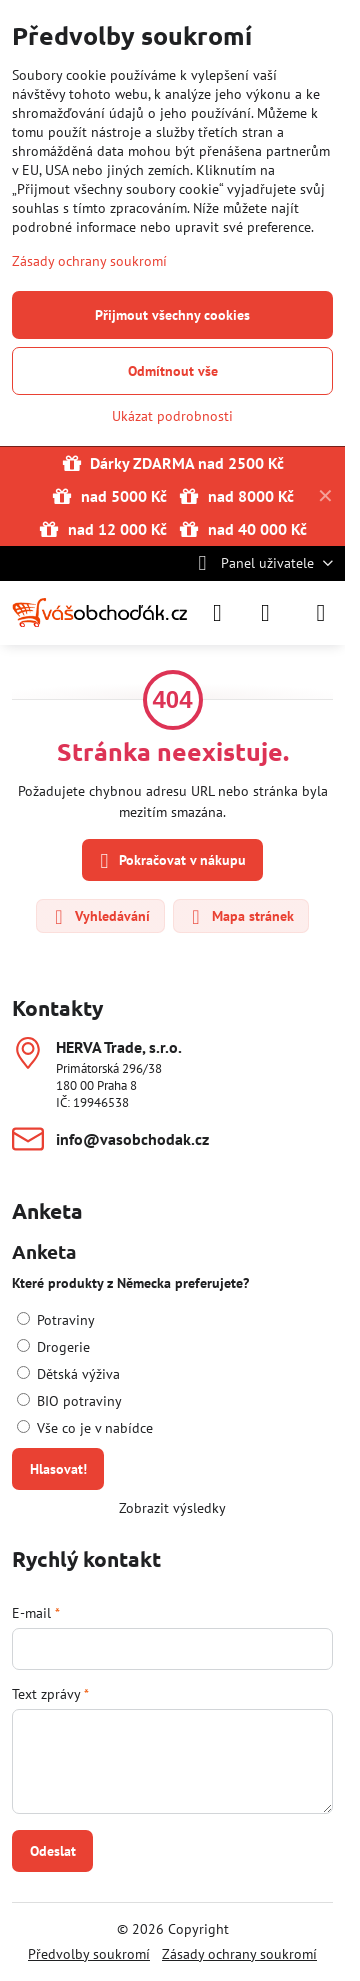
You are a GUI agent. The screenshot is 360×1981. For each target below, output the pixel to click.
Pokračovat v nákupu (170, 861)
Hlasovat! (58, 1469)
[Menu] (321, 613)
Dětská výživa (68, 1374)
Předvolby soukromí (89, 1954)
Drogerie (53, 1347)
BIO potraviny (69, 1401)
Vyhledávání (99, 917)
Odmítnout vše (173, 371)
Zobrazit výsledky (172, 1508)
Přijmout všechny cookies (172, 315)
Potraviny (56, 1320)
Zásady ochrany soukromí (239, 1954)
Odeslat (53, 1851)
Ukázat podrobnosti (172, 416)
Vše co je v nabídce (85, 1428)
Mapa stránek (240, 917)
